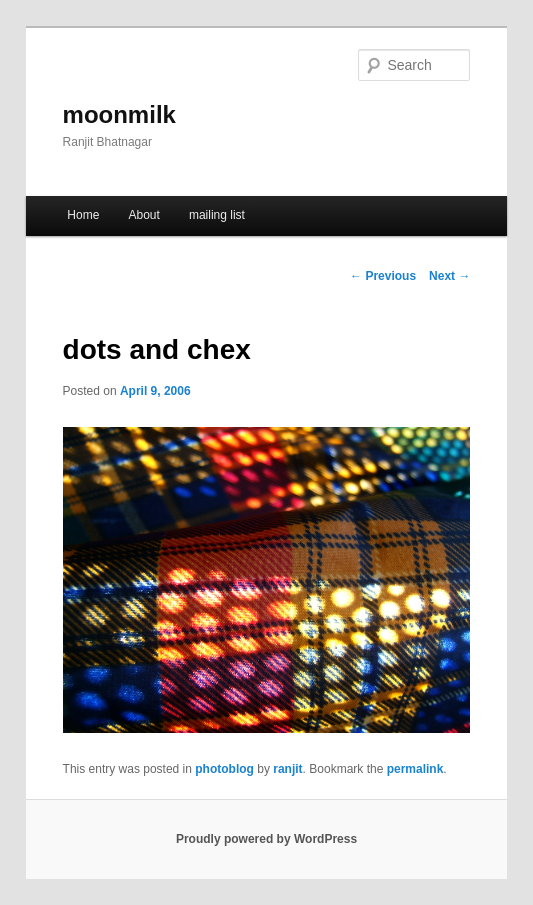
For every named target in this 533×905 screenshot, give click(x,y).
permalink (415, 769)
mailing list (217, 215)
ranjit (287, 769)
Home (83, 215)
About (143, 215)
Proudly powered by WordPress (266, 839)
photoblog (224, 769)
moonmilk (119, 114)
